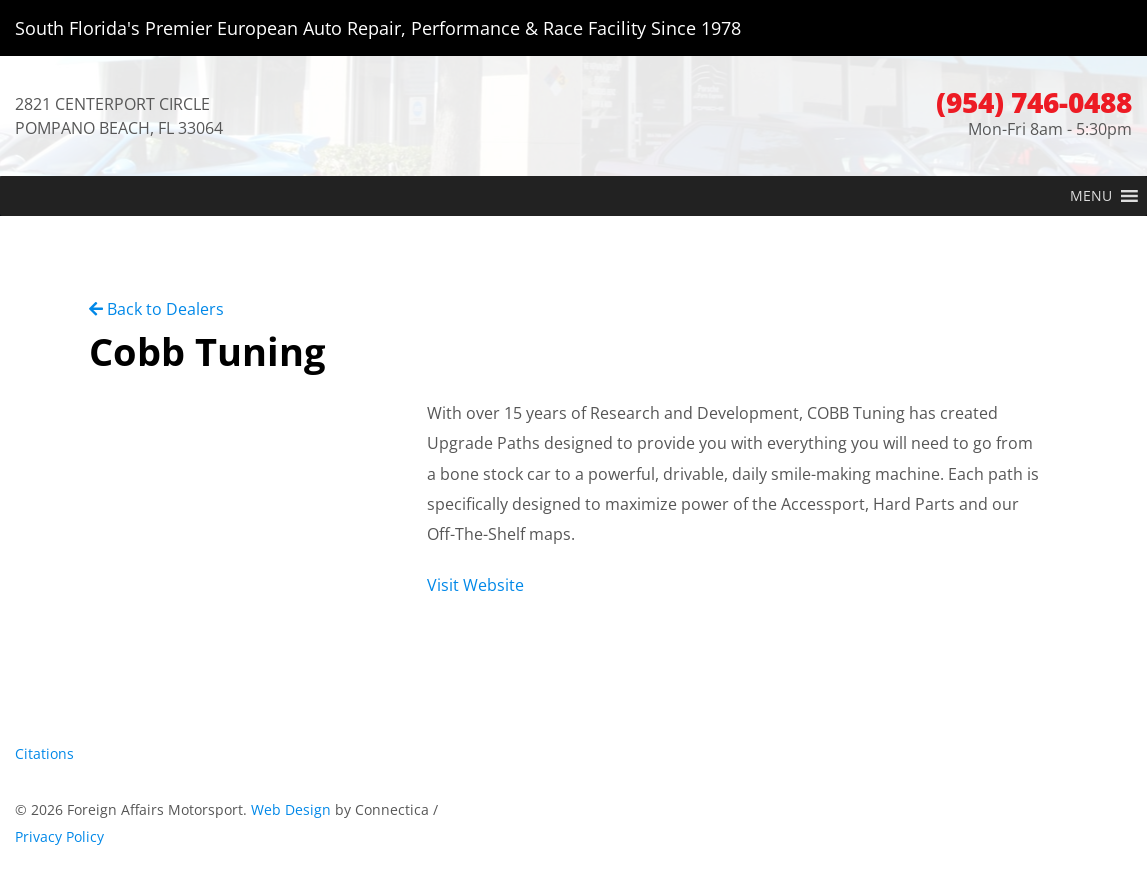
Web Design (291, 809)
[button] (1091, 196)
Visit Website (475, 585)
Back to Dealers (156, 309)
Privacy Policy (59, 836)
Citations (44, 753)
